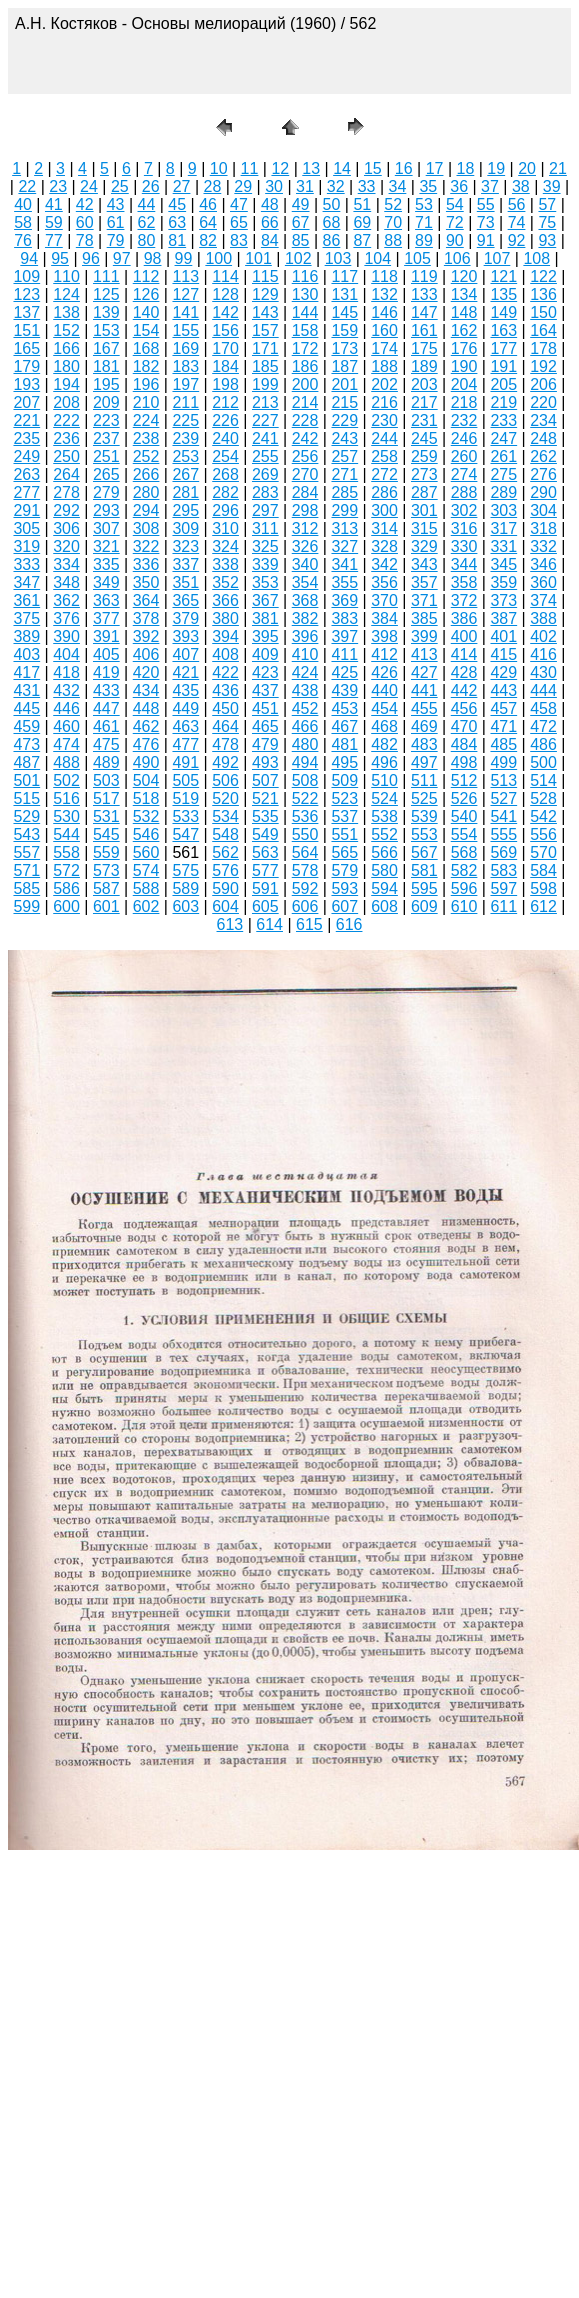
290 (543, 492)
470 (464, 726)
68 (332, 222)
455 (424, 708)
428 (464, 672)
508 (305, 780)
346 (543, 564)
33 (367, 186)
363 (106, 600)
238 (146, 438)
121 (503, 276)
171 (265, 348)
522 (305, 798)
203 (424, 384)
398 (384, 636)
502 (66, 780)
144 (305, 312)
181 (106, 366)
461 (106, 726)
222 (66, 420)
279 (106, 492)
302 (464, 510)
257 (344, 456)
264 (66, 474)
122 (543, 276)
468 (384, 726)
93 (547, 240)
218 (464, 402)
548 (225, 834)
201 (344, 384)
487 (26, 762)
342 (384, 564)
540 (464, 816)
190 (464, 366)
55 (486, 204)
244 (384, 438)
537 (344, 816)
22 (27, 186)
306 (66, 528)
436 (225, 690)
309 (185, 528)
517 (106, 798)
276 (543, 474)
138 (66, 312)
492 (225, 762)
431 (26, 690)
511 (424, 780)
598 (543, 888)
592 (305, 888)
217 (424, 402)
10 (219, 168)
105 (417, 258)
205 (503, 384)
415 (503, 654)
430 (543, 672)
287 (424, 492)
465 (265, 726)
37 (490, 186)
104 (377, 258)
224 (146, 420)
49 (301, 204)
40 (23, 204)
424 (305, 672)
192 (543, 366)
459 (26, 726)
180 (66, 366)
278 (66, 492)
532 (146, 816)
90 (455, 240)
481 (344, 744)
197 (185, 384)
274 (464, 474)
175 (424, 348)
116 (305, 276)
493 (265, 762)
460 (66, 726)
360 (543, 582)
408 (225, 654)
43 (116, 204)
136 (543, 294)
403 (26, 654)
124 (66, 294)
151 (26, 330)
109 (26, 276)
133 (424, 294)
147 (424, 312)
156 (225, 330)
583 (503, 870)
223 (106, 420)
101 (258, 258)
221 (26, 420)
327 (344, 546)
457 (503, 708)
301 (424, 510)
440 (384, 690)
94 (29, 258)
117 (344, 276)
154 (146, 330)
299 (344, 510)
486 (543, 744)
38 (521, 186)
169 (185, 348)
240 (225, 438)
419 (106, 672)
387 (503, 618)
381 (265, 618)
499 (503, 762)
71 (424, 222)
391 (106, 636)
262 (543, 456)
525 (424, 798)
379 (185, 618)
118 (384, 276)
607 (344, 906)
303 (503, 510)
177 (503, 348)
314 (384, 528)
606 (305, 906)
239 (185, 438)
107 (497, 258)
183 (185, 366)
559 (106, 852)
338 (225, 564)
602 (146, 906)
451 (265, 708)
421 (185, 672)
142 (225, 312)
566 (384, 852)
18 (466, 168)
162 (464, 330)
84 (270, 240)
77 (54, 240)
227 (265, 420)
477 (185, 744)
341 (344, 564)
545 (106, 834)
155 (185, 330)
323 (185, 546)
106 (457, 258)
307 (106, 528)
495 (344, 762)
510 (384, 780)
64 (208, 222)
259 (424, 456)
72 (455, 222)
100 (218, 258)
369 (344, 600)
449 (185, 708)
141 (185, 312)
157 (265, 330)
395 (265, 636)
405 (106, 654)
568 (464, 852)
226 (225, 420)
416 (543, 654)
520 (225, 798)
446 (66, 708)
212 (225, 402)
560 (146, 852)
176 (464, 348)
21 (558, 168)
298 (305, 510)
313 (344, 528)
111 (106, 276)
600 (66, 906)
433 (106, 690)
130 (305, 294)
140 (146, 312)
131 (344, 294)
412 (384, 654)
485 (503, 744)
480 (305, 744)
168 (146, 348)
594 (384, 888)
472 (543, 726)
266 (146, 474)
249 (26, 456)
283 (265, 492)
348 (66, 582)
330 (464, 546)
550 (305, 834)
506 (225, 780)
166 (66, 348)
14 (342, 168)
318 (543, 528)
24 (89, 186)
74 (517, 222)
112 (146, 276)
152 (66, 330)
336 (146, 564)
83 (239, 240)
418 (66, 672)
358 (464, 582)
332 (543, 546)
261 (503, 456)
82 (208, 240)
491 (185, 762)
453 (344, 708)
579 (344, 870)
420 (146, 672)
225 (185, 420)
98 (153, 258)
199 (265, 384)
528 (543, 798)
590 (225, 888)
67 (301, 222)
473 (26, 744)
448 (146, 708)
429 (503, 672)
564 (305, 852)
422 (225, 672)
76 (23, 240)
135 (503, 294)
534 (225, 816)
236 (66, 438)
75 (547, 222)
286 (384, 492)
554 (464, 834)
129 (265, 294)
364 (146, 600)
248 (543, 438)
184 (225, 366)
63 (177, 222)
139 (106, 312)
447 (106, 708)
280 (146, 492)
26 (151, 186)
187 (344, 366)
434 (146, 690)
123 (26, 294)
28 (212, 186)
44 (147, 204)
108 (536, 258)
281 (185, 492)
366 (225, 600)
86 (332, 240)
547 (185, 834)
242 (305, 438)
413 (424, 654)
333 (26, 564)
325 (265, 546)
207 (26, 402)
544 (66, 834)
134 (464, 294)
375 (26, 618)
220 (543, 402)
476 (146, 744)
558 (66, 852)
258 (384, 456)
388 (543, 618)
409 (265, 654)
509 (344, 780)
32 (336, 186)
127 (185, 294)
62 (147, 222)
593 (344, 888)
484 (464, 744)
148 (464, 312)
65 (239, 222)
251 (106, 456)
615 (309, 924)
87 (362, 240)
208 (66, 402)
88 (393, 240)
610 (464, 906)
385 (424, 618)
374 (543, 600)
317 (503, 528)
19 (496, 168)
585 (26, 888)
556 (543, 834)
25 (120, 186)
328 (384, 546)
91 (486, 240)
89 (424, 240)
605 (265, 906)
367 (265, 600)
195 (106, 384)
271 (344, 474)
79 (116, 240)
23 (58, 186)
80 (147, 240)
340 (305, 564)
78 (85, 240)
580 (384, 870)
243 (344, 438)
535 (265, 816)
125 (106, 294)
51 (362, 204)
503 (106, 780)
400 (464, 636)
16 (404, 168)
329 (424, 546)
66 (270, 222)
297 (265, 510)
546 (146, 834)
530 (66, 816)
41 (54, 204)
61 (116, 222)
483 (424, 744)
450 (225, 708)
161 (424, 330)
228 (305, 420)
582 (464, 870)
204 (464, 384)
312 (305, 528)
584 (543, 870)
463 (185, 726)
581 (424, 870)
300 (384, 510)
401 (503, 636)
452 (305, 708)
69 (362, 222)
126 (146, 294)
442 (464, 690)
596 (464, 888)
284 (305, 492)
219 (503, 402)
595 (424, 888)
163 (503, 330)
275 (503, 474)
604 (225, 906)
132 (384, 294)
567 (424, 852)
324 (225, 546)
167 (106, 348)
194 (66, 384)
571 (26, 870)
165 (26, 348)
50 (332, 204)
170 (225, 348)
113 (185, 276)
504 (146, 780)
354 (305, 582)
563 (265, 852)
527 (503, 798)
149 (503, 312)
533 (185, 816)
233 (503, 420)
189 (424, 366)
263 (26, 474)
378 (146, 618)
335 (106, 564)
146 (384, 312)
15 (373, 168)
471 (503, 726)
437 (265, 690)
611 (503, 906)
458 (543, 708)
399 (424, 636)
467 (344, 726)
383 (344, 618)
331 (503, 546)
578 (305, 870)
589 (185, 888)
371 (424, 600)
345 (503, 564)
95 (60, 258)
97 (122, 258)
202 (384, 384)
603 (185, 906)
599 (26, 906)
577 (265, 870)
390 (66, 636)
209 (106, 402)
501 (26, 780)
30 (274, 186)
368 (305, 600)
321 (106, 546)
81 (177, 240)
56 (517, 204)
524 (384, 798)
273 (424, 474)
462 (146, 726)
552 (384, 834)
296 (225, 510)
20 (527, 168)
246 (464, 438)
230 (384, 420)
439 (344, 690)
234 (543, 420)
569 (503, 852)
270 (305, 474)
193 (26, 384)
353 (265, 582)
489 (106, 762)
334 (66, 564)
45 (177, 204)
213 (265, 402)
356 (384, 582)
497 (424, 762)
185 (265, 366)
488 (66, 762)
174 (384, 348)
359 (503, 582)
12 (280, 168)
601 (106, 906)
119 (424, 276)
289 (503, 492)
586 (66, 888)
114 (225, 276)
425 (344, 672)
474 (66, 744)
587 (106, 888)
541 (503, 816)
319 (26, 546)
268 (225, 474)
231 (424, 420)
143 (265, 312)
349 (106, 582)
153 (106, 330)
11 (250, 168)
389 (26, 636)
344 (464, 564)
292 (66, 510)
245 (424, 438)
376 (66, 618)
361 (26, 600)
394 (225, 636)
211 (185, 402)
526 (464, 798)
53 (424, 204)
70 (393, 222)
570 (543, 852)
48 (270, 204)
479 (265, 744)
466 (305, 726)
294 (146, 510)
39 (552, 186)
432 (66, 690)
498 (464, 762)
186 (305, 366)
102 (298, 258)
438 (305, 690)
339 (265, 564)
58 (23, 222)
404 (66, 654)
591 (265, 888)
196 (146, 384)
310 (225, 528)
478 (225, 744)
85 (301, 240)
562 (225, 852)
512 (464, 780)
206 (543, 384)
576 (225, 870)
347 (26, 582)
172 (305, 348)
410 (305, 654)
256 (305, 456)
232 (464, 420)
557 (26, 852)
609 (424, 906)
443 (503, 690)
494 (305, 762)
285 (344, 492)
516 (66, 798)
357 (424, 582)
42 (85, 204)
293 (106, 510)
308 (146, 528)
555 (503, 834)
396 (305, 636)
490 (146, 762)
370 (384, 600)
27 (182, 186)
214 (305, 402)
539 (424, 816)
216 (384, 402)
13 (311, 168)
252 (146, 456)
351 (185, 582)
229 (344, 420)
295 (185, 510)
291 (26, 510)
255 (265, 456)
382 (305, 618)
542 (543, 816)
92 (517, 240)
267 (185, 474)
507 (265, 780)
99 (184, 258)
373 (503, 600)
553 (424, 834)
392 (146, 636)
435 (185, 690)
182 (146, 366)
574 (146, 870)
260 (464, 456)
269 (265, 474)
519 (185, 798)
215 (344, 402)
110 (66, 276)
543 (26, 834)
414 (464, 654)
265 (106, 474)
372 (464, 600)
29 (243, 186)
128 (225, 294)
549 (265, 834)
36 (459, 186)
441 (424, 690)
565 (344, 852)
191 (503, 366)
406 (146, 654)
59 (54, 222)
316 (464, 528)
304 (543, 510)
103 (338, 258)
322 (146, 546)
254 (225, 456)
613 (230, 924)
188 (384, 366)
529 (26, 816)
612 (543, 906)
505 (185, 780)
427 (424, 672)
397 (344, 636)
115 (265, 276)
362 (66, 600)
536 (305, 816)
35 (428, 186)
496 (384, 762)
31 (305, 186)
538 (384, 816)
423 (265, 672)
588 (146, 888)
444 (543, 690)
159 (344, 330)
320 (66, 546)
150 (543, 312)
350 (146, 582)
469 (424, 726)
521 (265, 798)
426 (384, 672)
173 (344, 348)
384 (384, 618)
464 (225, 726)
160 (384, 330)
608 (384, 906)
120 (464, 276)
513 (503, 780)
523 (344, 798)
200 (305, 384)
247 (503, 438)
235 (26, 438)
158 (305, 330)
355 (344, 582)
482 (384, 744)
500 (543, 762)
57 (547, 204)
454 (384, 708)
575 (185, 870)
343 (424, 564)
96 (91, 258)
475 (106, 744)
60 (85, 222)
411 (344, 654)
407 (185, 654)
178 (543, 348)
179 (26, 366)
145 (344, 312)
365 (185, 600)
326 (305, 546)
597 (503, 888)
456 (464, 708)
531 (106, 816)
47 (239, 204)
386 (464, 618)
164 (543, 330)
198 (225, 384)
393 (185, 636)
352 (225, 582)
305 (26, 528)
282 (225, 492)
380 (225, 618)
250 (66, 456)
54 (455, 204)
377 (106, 618)
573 (106, 870)
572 (66, 870)
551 (344, 834)
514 (543, 780)
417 (26, 672)
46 (208, 204)
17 (435, 168)
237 (106, 438)
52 (393, 204)
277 (26, 492)
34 (398, 186)
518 (146, 798)
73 (486, 222)
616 (349, 924)
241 (265, 438)
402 (543, 636)
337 (185, 564)
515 (26, 798)
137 (26, 312)
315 (424, 528)
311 (265, 528)
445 (26, 708)
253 (185, 456)
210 (146, 402)
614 (269, 924)
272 (384, 474)
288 (464, 492)
